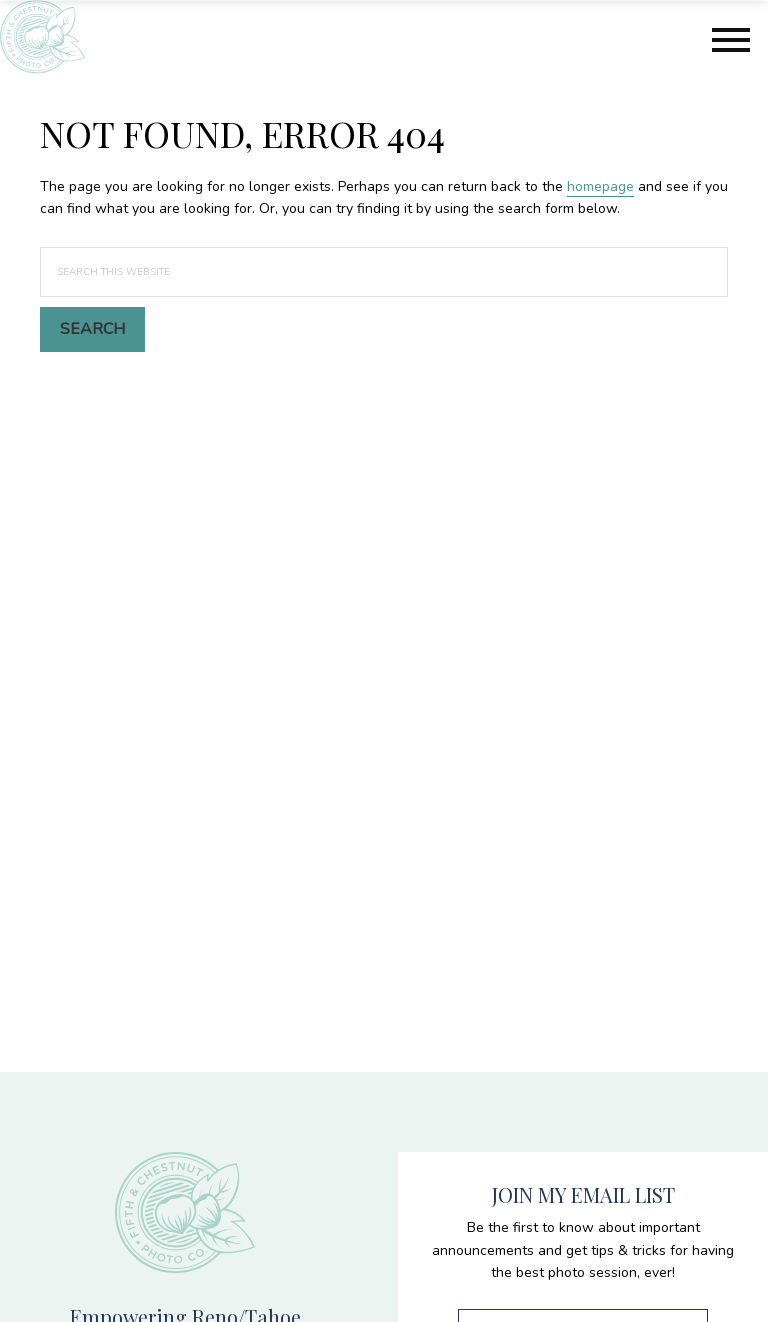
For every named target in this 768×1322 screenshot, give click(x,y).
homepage (600, 186)
